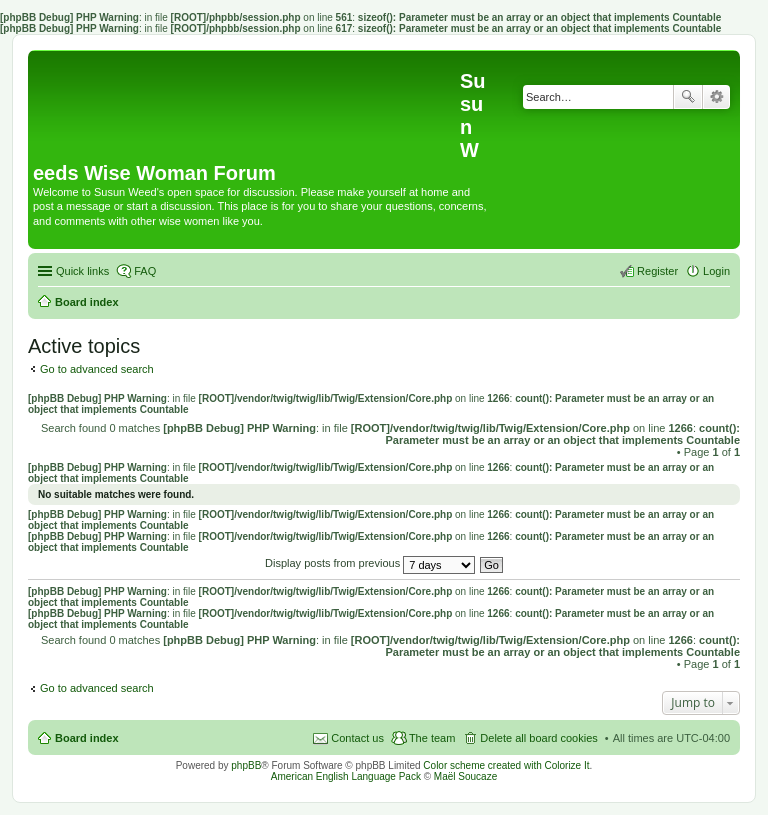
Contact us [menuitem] (357, 738)
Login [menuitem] (716, 271)
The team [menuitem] (432, 738)
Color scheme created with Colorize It (506, 765)
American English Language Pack (346, 776)
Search (688, 97)
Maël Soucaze (465, 776)
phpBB (246, 765)
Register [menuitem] (657, 271)
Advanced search (716, 97)
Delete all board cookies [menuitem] (538, 738)
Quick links (82, 271)
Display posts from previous (370, 563)
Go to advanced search (97, 369)
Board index (87, 738)
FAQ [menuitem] (145, 271)
